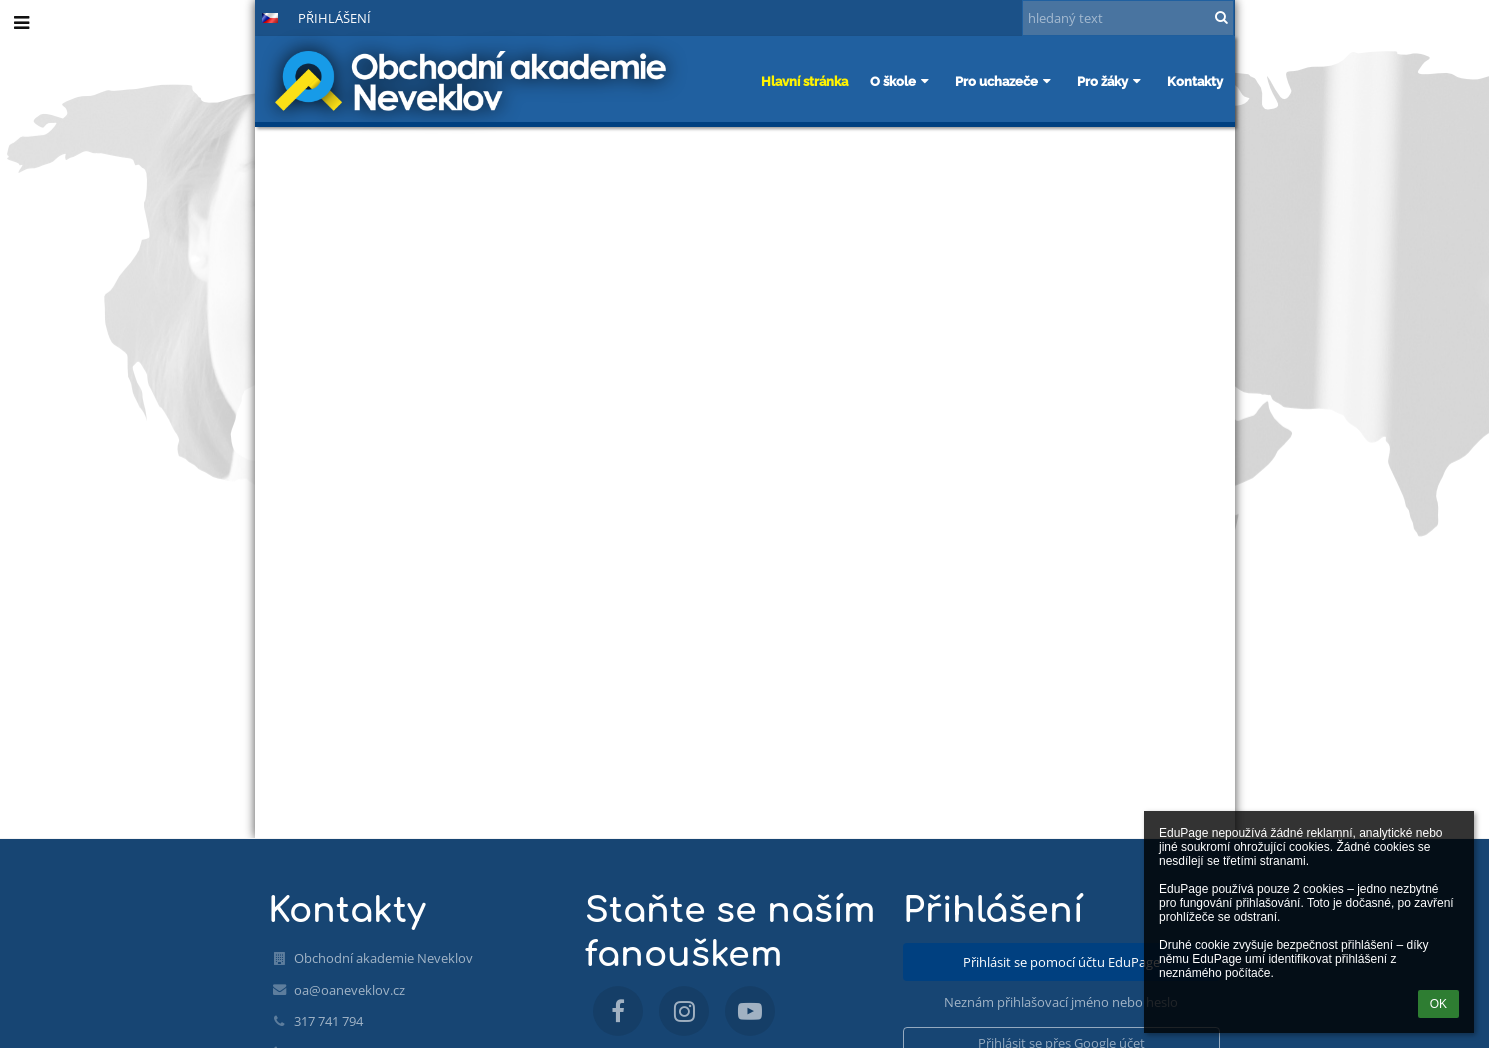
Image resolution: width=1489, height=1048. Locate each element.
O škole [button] (901, 81)
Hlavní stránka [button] (804, 81)
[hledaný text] (1128, 18)
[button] (270, 18)
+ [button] (170, 17)
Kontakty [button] (1195, 81)
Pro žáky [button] (1111, 81)
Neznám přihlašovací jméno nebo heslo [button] (1061, 1002)
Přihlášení (334, 18)
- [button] (204, 17)
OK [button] (1438, 1004)
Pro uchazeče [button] (1005, 81)
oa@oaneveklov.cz (349, 990)
